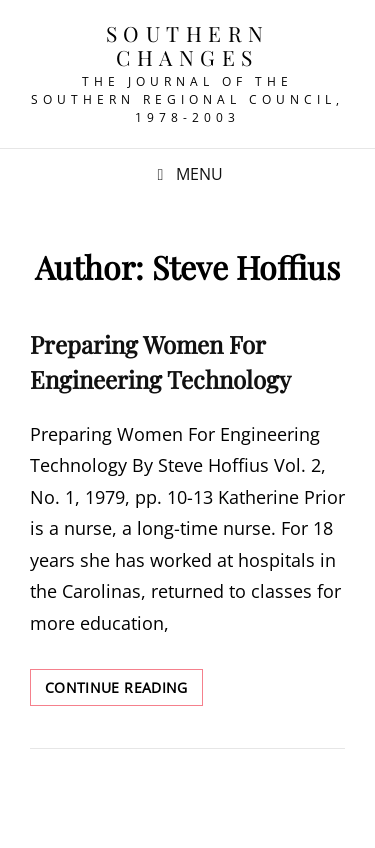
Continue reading (124, 691)
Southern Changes (188, 45)
